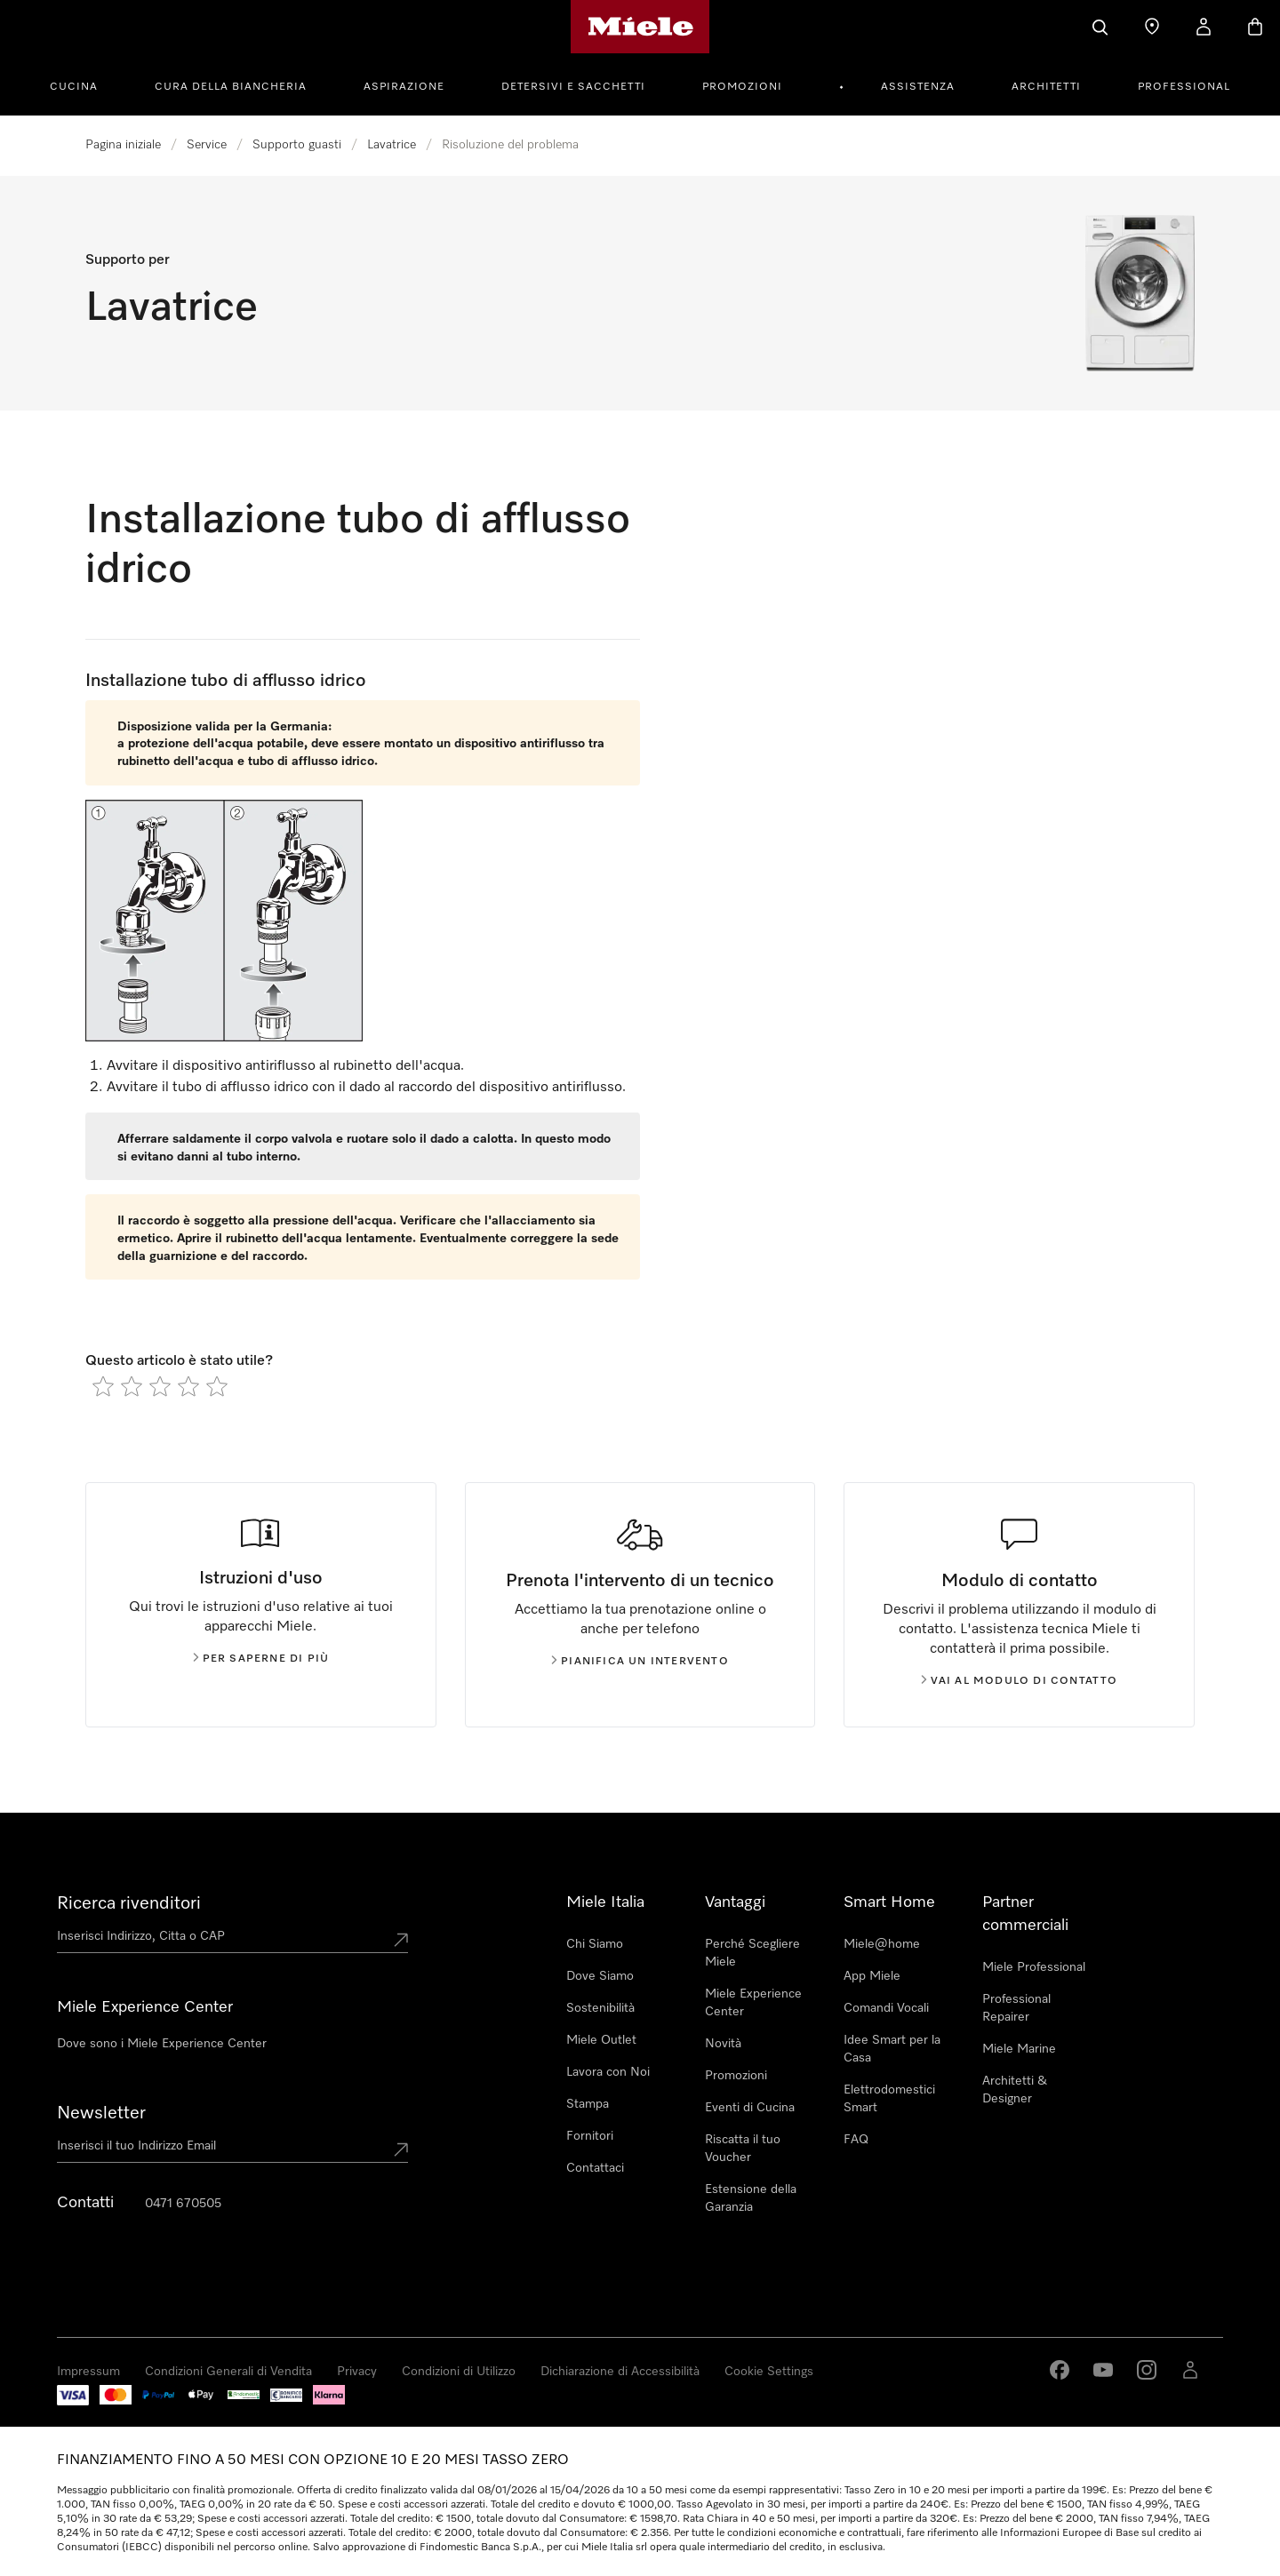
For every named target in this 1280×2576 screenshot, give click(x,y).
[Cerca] (1100, 26)
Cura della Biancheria (231, 87)
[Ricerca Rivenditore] (1152, 26)
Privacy (357, 2371)
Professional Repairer (1016, 2008)
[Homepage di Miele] (640, 26)
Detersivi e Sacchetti (573, 87)
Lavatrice (391, 145)
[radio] (103, 1386)
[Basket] (1255, 26)
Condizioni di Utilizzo (459, 2371)
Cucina (74, 87)
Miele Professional (1033, 1967)
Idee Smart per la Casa (892, 2049)
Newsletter (101, 2113)
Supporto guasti (296, 145)
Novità (723, 2044)
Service (207, 145)
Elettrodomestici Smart (889, 2099)
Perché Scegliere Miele (752, 1953)
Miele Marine (1019, 2049)
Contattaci (595, 2168)
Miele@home (882, 1944)
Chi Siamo (594, 1944)
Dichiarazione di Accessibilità (620, 2371)
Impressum (88, 2371)
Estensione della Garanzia (750, 2198)
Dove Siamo (600, 1976)
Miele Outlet (601, 2040)
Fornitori (589, 2136)
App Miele (872, 1976)
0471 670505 (183, 2203)
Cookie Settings (768, 2371)
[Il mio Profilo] (1203, 26)
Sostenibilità (600, 2008)
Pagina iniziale (123, 145)
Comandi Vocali (886, 2008)
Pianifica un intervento (640, 1661)
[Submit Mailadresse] (401, 2149)
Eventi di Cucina (750, 2107)
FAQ (856, 2139)
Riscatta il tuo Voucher (742, 2148)
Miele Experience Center (753, 2003)
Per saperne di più (261, 1659)
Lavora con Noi (608, 2072)
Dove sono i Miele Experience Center (162, 2044)
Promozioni (742, 87)
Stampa (587, 2104)
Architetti (1046, 87)
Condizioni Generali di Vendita (228, 2371)
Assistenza (918, 87)
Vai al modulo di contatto (1019, 1681)
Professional (1184, 87)
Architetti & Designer (1014, 2090)
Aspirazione (404, 87)
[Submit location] (401, 1940)
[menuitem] (83, 84)
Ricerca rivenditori (129, 1903)
